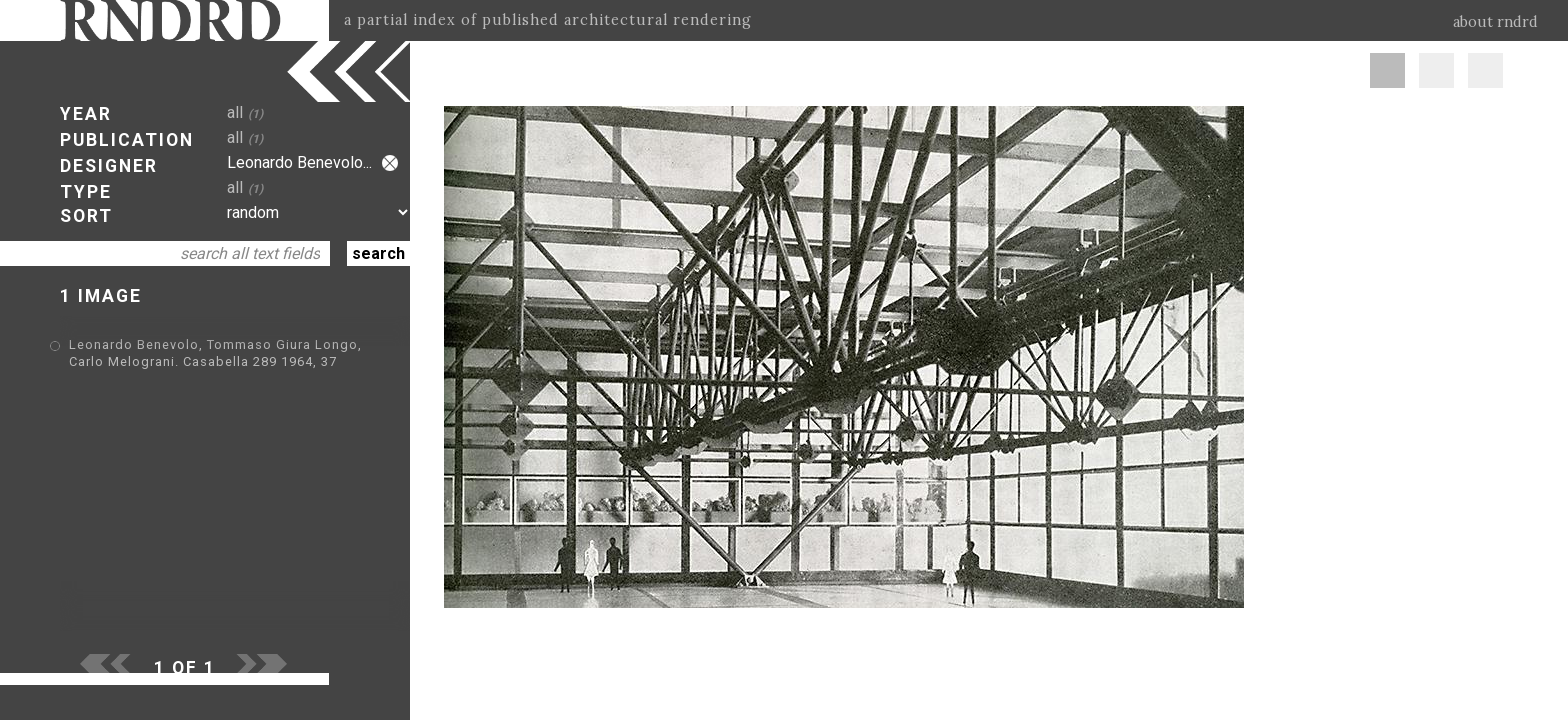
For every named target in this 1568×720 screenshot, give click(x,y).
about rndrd (1495, 22)
